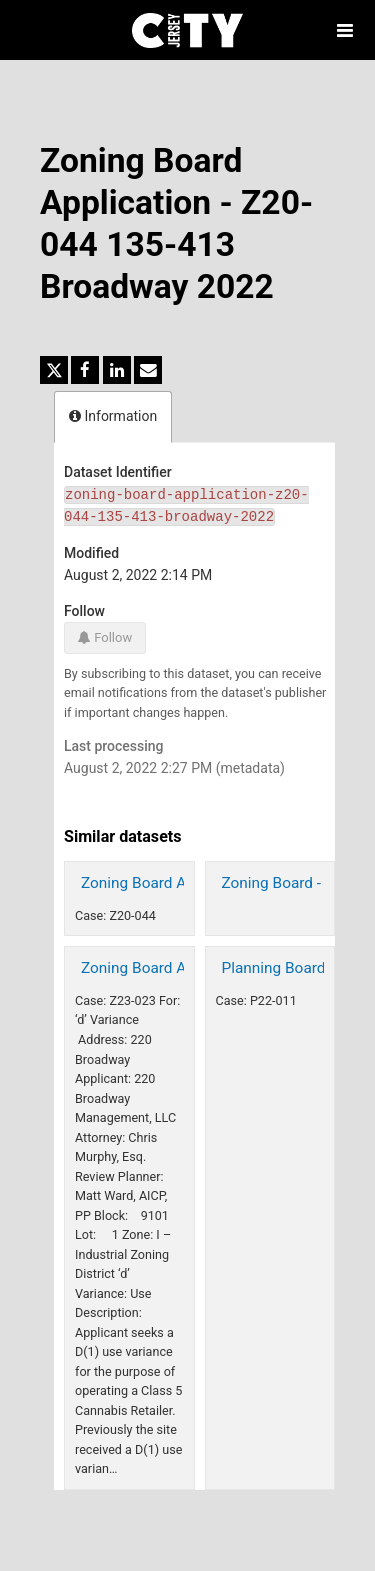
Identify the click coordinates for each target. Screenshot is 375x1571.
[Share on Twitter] (54, 370)
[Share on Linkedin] (117, 370)
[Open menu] (345, 30)
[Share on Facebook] (85, 370)
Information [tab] (113, 416)
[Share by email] (148, 370)
